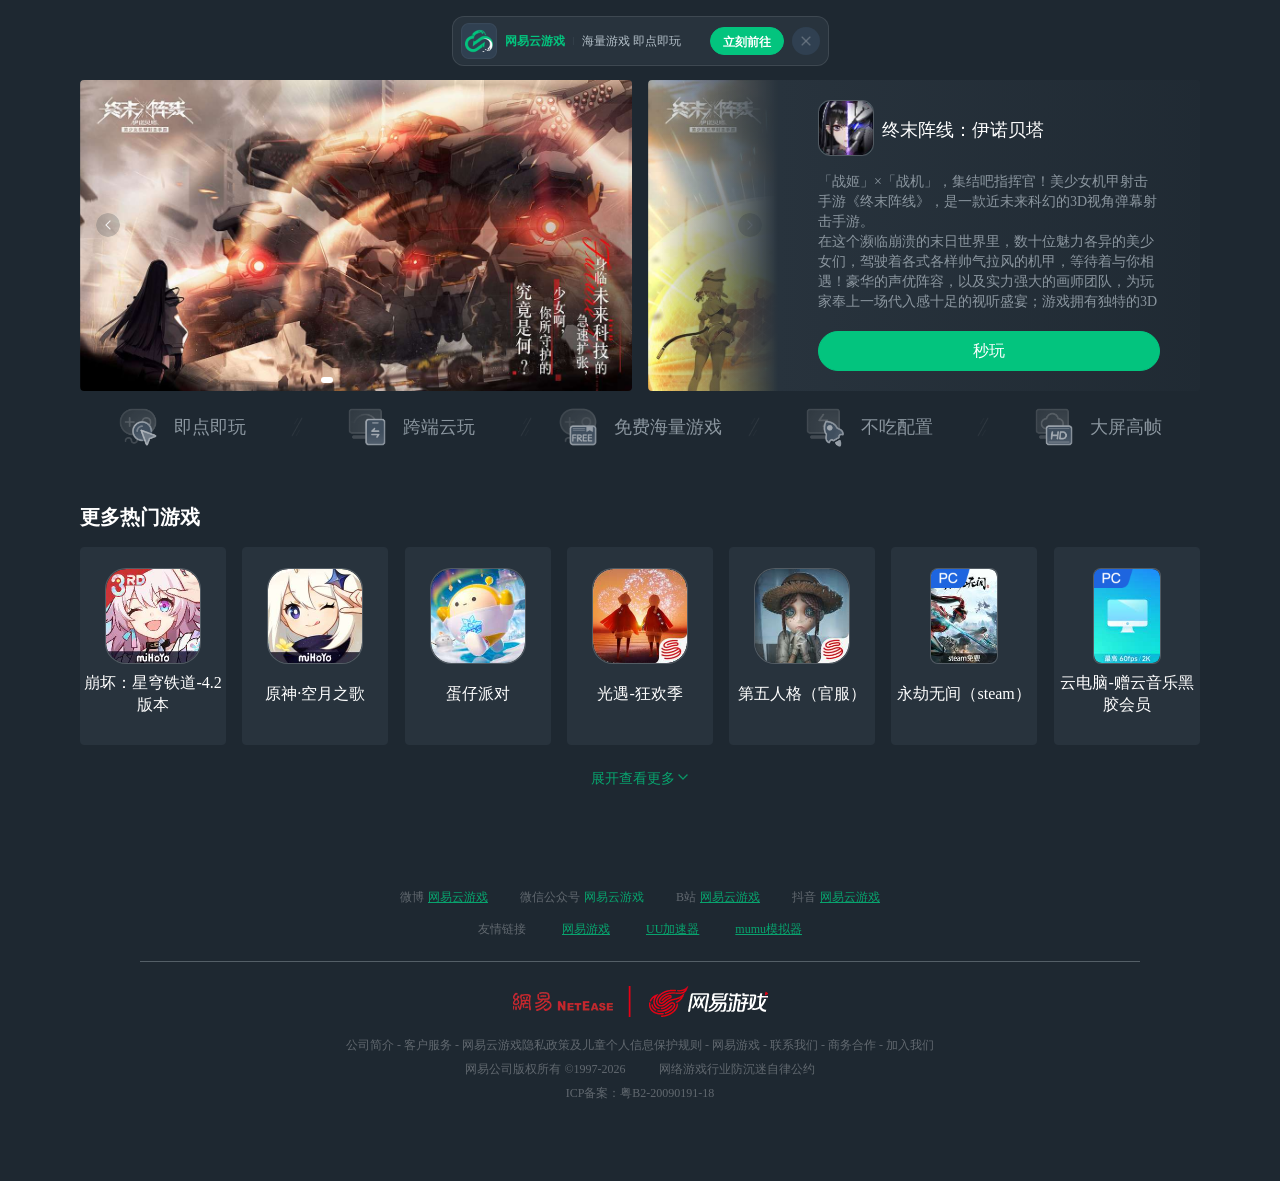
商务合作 (852, 1045)
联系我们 (794, 1045)
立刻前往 (747, 42)
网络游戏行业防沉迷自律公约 (737, 1069)
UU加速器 (672, 929)
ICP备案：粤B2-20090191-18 (640, 1093)
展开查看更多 (640, 778)
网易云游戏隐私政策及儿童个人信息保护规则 (582, 1045)
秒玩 (989, 350)
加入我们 (910, 1045)
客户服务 (428, 1045)
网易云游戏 (458, 897)
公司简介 (370, 1045)
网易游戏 (586, 929)
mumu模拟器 (768, 929)
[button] (327, 380)
